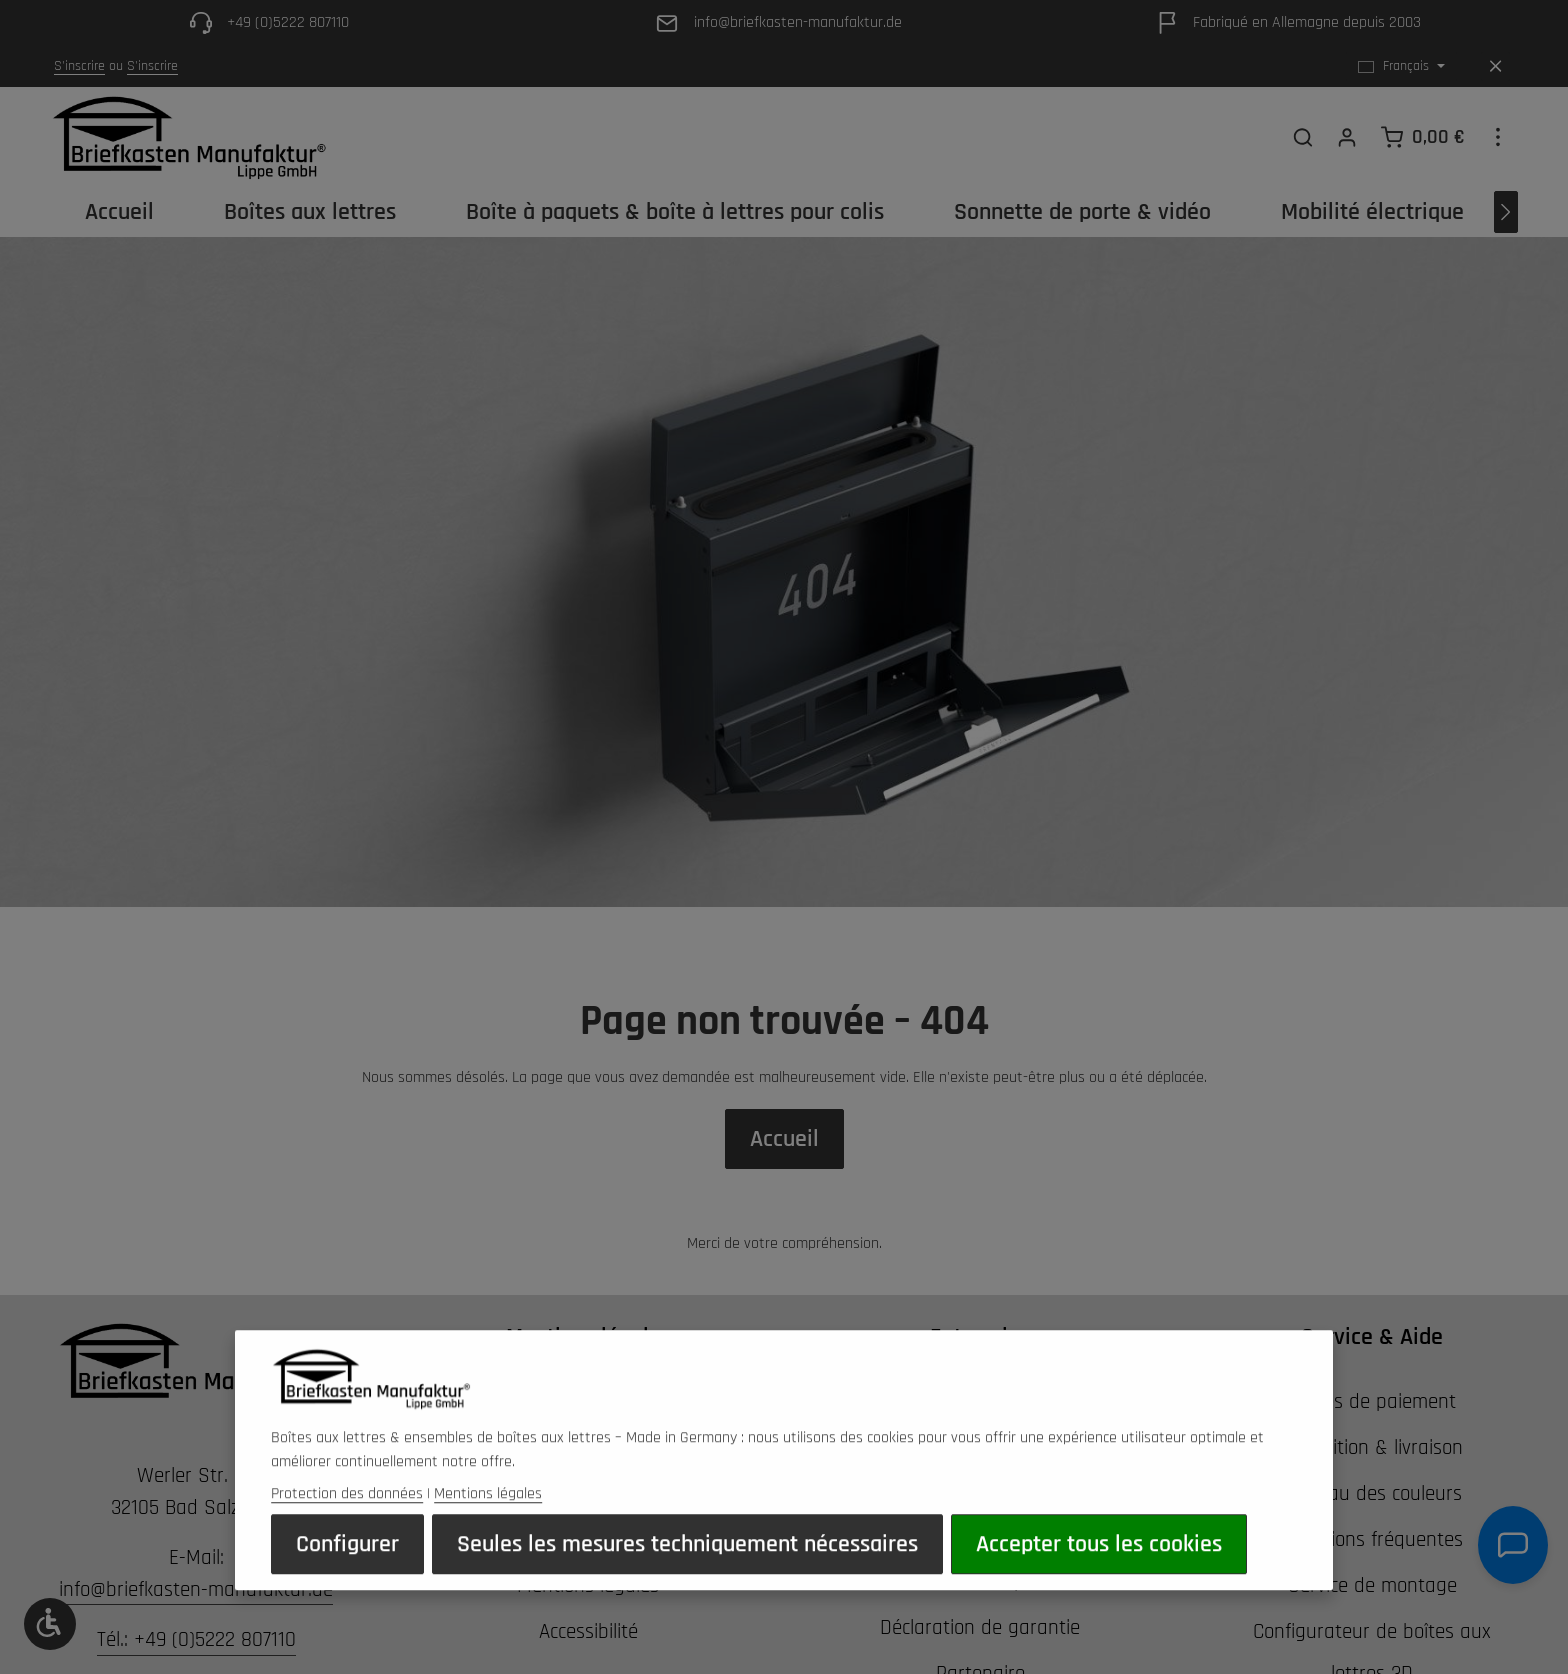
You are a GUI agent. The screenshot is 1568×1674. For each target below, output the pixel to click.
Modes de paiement (1372, 1401)
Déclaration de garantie (980, 1627)
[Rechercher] (1303, 137)
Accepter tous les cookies (1099, 1579)
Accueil (784, 1139)
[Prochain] (1506, 212)
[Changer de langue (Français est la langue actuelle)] (1401, 66)
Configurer (347, 1579)
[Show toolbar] (50, 1624)
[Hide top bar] (1495, 66)
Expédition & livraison (1372, 1447)
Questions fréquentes (1372, 1539)
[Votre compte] (1347, 137)
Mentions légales (488, 1528)
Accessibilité (588, 1631)
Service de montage (1372, 1585)
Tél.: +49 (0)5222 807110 (196, 1639)
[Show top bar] (1498, 137)
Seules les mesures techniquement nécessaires (687, 1579)
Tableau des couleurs (1372, 1493)
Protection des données (347, 1528)
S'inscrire (79, 66)
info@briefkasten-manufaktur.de (196, 1589)
